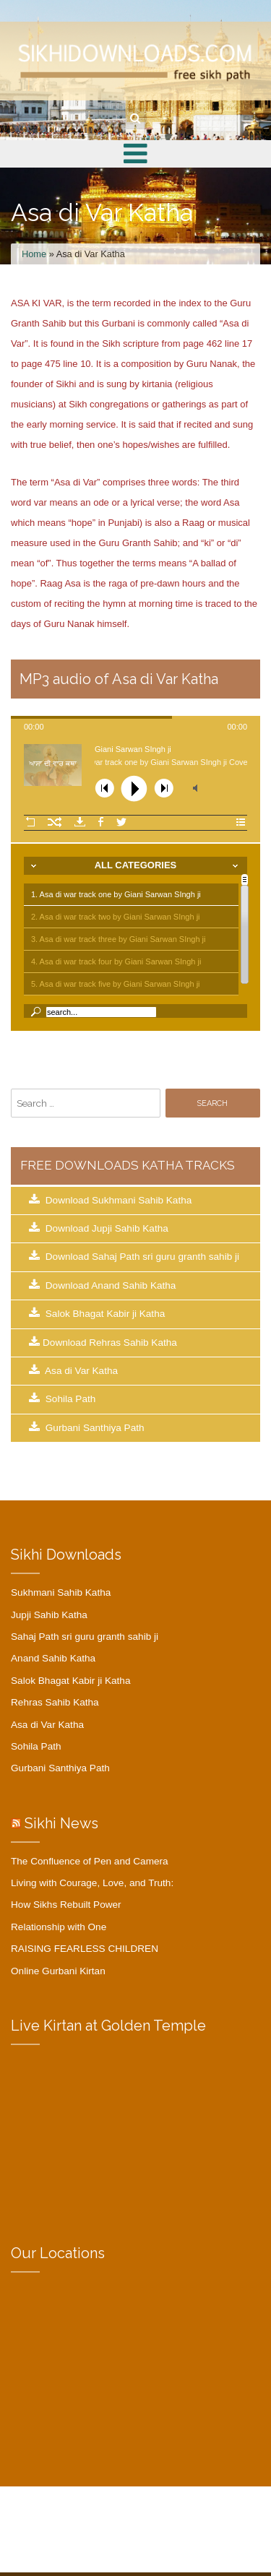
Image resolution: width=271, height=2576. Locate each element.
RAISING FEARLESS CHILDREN (84, 1948)
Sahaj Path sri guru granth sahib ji (84, 1636)
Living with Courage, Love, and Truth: (92, 1882)
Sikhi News (61, 1823)
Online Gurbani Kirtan (58, 1971)
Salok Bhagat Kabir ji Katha (97, 1313)
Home (34, 253)
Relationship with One (58, 1927)
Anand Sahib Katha (53, 1658)
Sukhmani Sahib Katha (61, 1592)
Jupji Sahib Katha (49, 1614)
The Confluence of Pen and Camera (89, 1861)
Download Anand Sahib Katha (102, 1285)
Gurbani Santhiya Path (87, 1427)
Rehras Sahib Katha (55, 1702)
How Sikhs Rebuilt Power (66, 1904)
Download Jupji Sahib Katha (98, 1228)
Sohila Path (62, 1398)
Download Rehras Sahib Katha (103, 1342)
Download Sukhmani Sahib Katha (110, 1200)
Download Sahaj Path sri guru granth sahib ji (134, 1256)
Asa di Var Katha (73, 1370)
